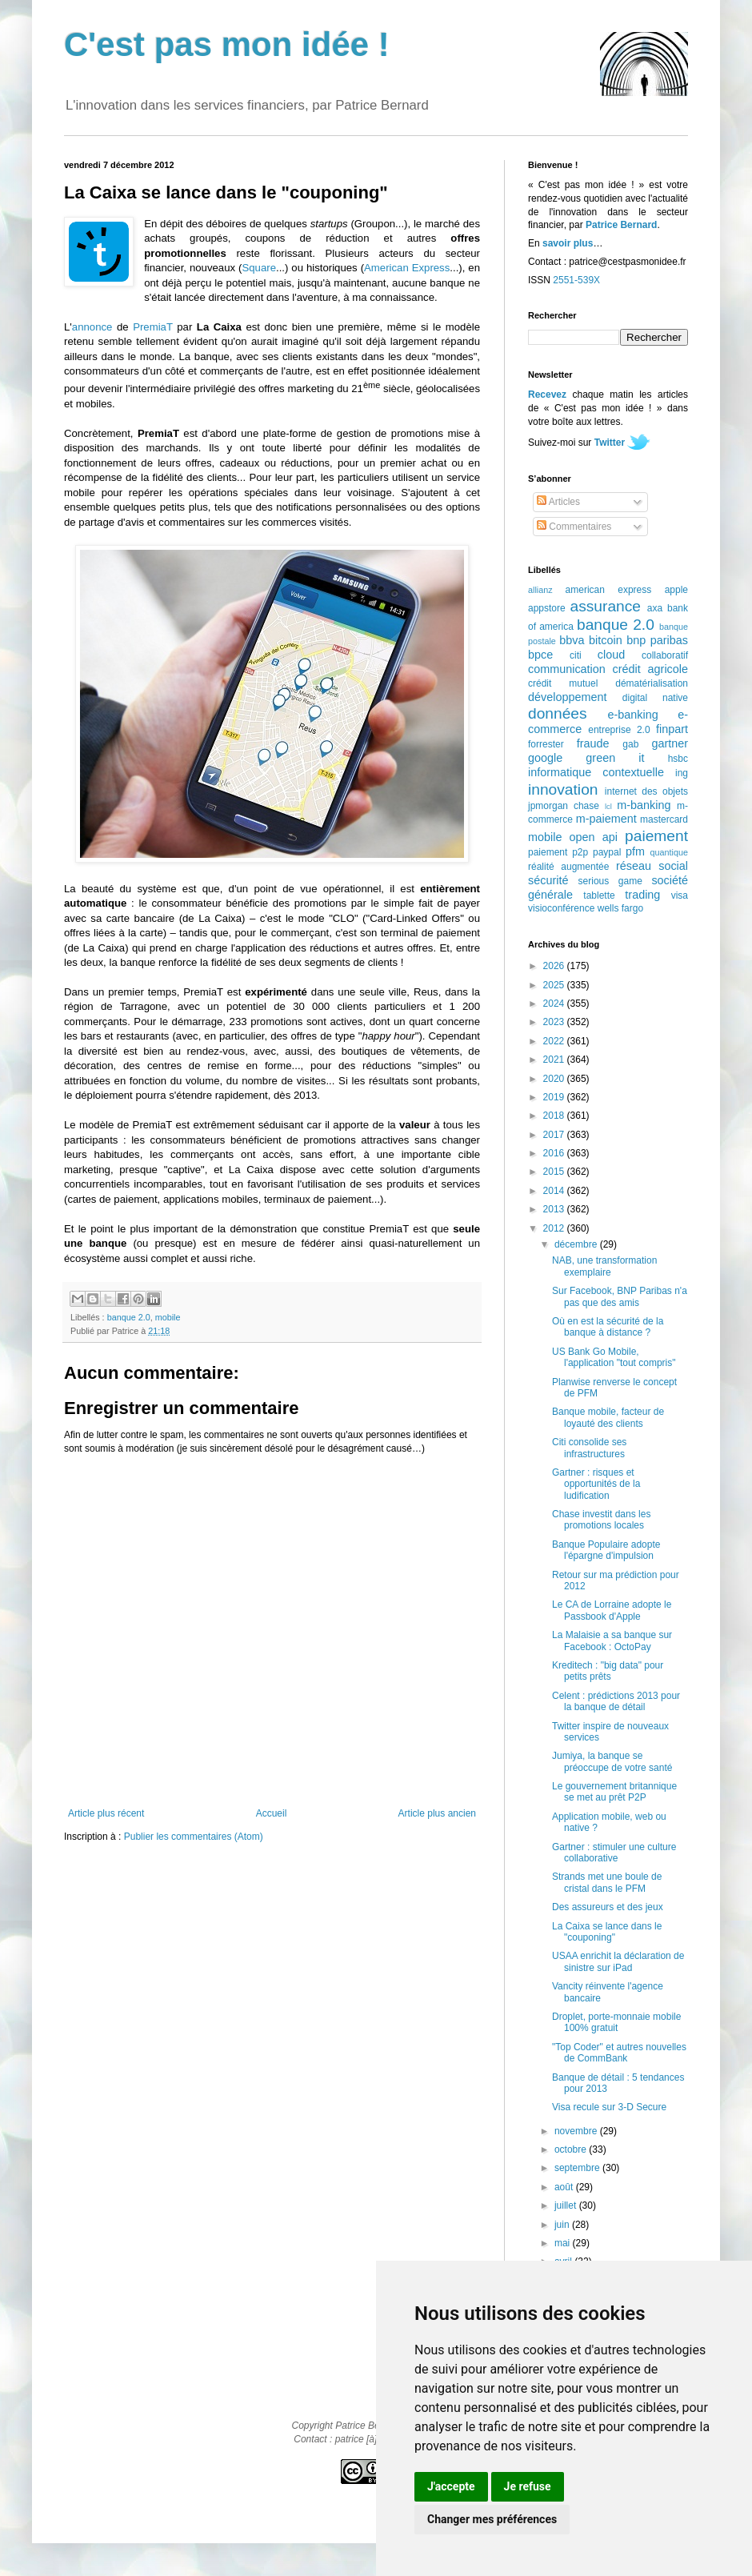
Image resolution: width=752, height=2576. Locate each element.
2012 (555, 1228)
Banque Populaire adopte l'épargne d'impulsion (606, 1550)
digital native (655, 697)
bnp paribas (657, 640)
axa (654, 608)
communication (567, 669)
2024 (555, 1003)
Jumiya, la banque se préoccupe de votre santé (612, 1761)
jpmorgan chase (563, 805)
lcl (608, 806)
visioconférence (561, 908)
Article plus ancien (437, 1813)
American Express (407, 268)
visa (679, 895)
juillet (566, 2205)
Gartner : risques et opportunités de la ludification (596, 1484)
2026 (555, 966)
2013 (555, 1209)
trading (642, 894)
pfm (635, 851)
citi (576, 655)
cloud (611, 654)
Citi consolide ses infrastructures (589, 1447)
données (557, 713)
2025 (555, 985)
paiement (656, 835)
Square (259, 268)
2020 (555, 1078)
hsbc (678, 758)
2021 (555, 1059)
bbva (571, 640)
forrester (546, 744)
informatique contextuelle (596, 772)
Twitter (609, 442)
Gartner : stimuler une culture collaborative (614, 1852)
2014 (555, 1190)
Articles (558, 501)
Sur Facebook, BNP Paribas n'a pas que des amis (619, 1296)
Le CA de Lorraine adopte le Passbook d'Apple (611, 1610)
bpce (540, 654)
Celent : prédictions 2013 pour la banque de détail (616, 1701)
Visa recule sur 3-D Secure (609, 2107)
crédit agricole (650, 669)
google (545, 757)
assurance (606, 606)
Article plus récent (106, 1813)
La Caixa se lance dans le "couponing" (607, 1932)
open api (594, 837)
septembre (578, 2167)
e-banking (632, 714)
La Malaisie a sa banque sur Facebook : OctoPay (612, 1640)
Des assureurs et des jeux (607, 1907)
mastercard (664, 819)
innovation (563, 789)
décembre (577, 1244)
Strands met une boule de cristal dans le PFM (607, 1882)
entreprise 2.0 (619, 729)
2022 (555, 1041)
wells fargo (620, 908)
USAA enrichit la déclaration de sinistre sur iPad (618, 1961)
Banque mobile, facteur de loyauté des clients (608, 1417)
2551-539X (576, 280)
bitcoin (605, 640)
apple (676, 589)
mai (563, 2243)
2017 (555, 1134)
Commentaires (574, 526)
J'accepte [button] (451, 2486)
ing (681, 773)
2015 (555, 1171)
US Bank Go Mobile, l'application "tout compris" (614, 1357)
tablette (598, 895)
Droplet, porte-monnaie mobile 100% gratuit (616, 2022)
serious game (610, 881)
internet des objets (646, 791)
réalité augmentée (568, 866)
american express (609, 589)
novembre (577, 2131)
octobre (571, 2149)
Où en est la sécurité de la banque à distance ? (607, 1327)
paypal (607, 852)
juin (563, 2224)
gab (630, 744)
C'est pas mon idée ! (227, 44)
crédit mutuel (563, 683)
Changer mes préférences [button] (492, 2519)
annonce (92, 327)
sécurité (548, 880)
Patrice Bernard (621, 224)
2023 (555, 1022)
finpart (672, 729)
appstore (547, 608)
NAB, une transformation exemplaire (604, 1266)
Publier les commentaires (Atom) (193, 1836)
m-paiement (606, 818)
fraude (593, 743)
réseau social (652, 865)
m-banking (643, 805)
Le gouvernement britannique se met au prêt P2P (614, 1792)
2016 (555, 1153)
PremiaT (153, 327)
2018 (555, 1115)
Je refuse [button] (527, 2486)
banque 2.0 (128, 1317)
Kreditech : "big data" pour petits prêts (607, 1671)
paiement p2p (558, 852)
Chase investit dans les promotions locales (601, 1519)
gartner (669, 743)
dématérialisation (651, 683)
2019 (555, 1097)
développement (567, 697)
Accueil (271, 1813)
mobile (168, 1317)
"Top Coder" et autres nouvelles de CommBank (619, 2052)
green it (615, 757)
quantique (669, 852)
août (565, 2187)
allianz (540, 590)
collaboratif (665, 655)
